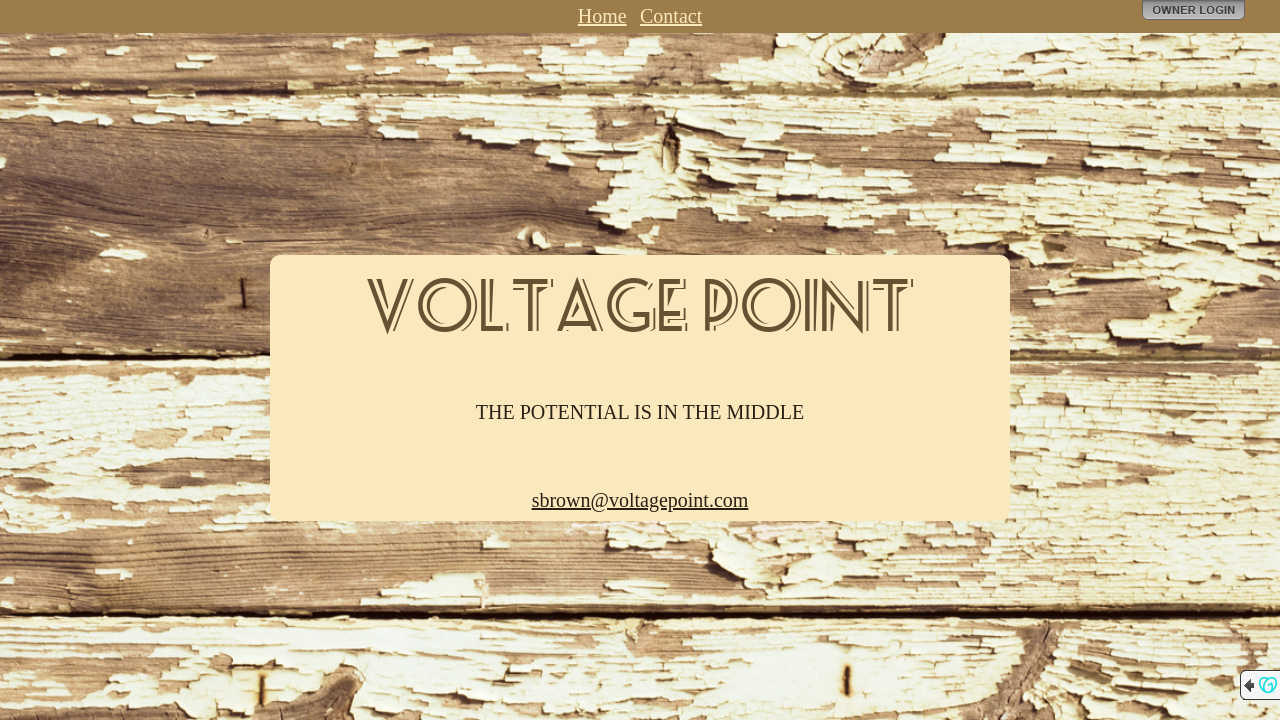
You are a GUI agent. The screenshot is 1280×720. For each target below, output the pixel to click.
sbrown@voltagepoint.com (640, 500)
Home (602, 16)
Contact (671, 16)
